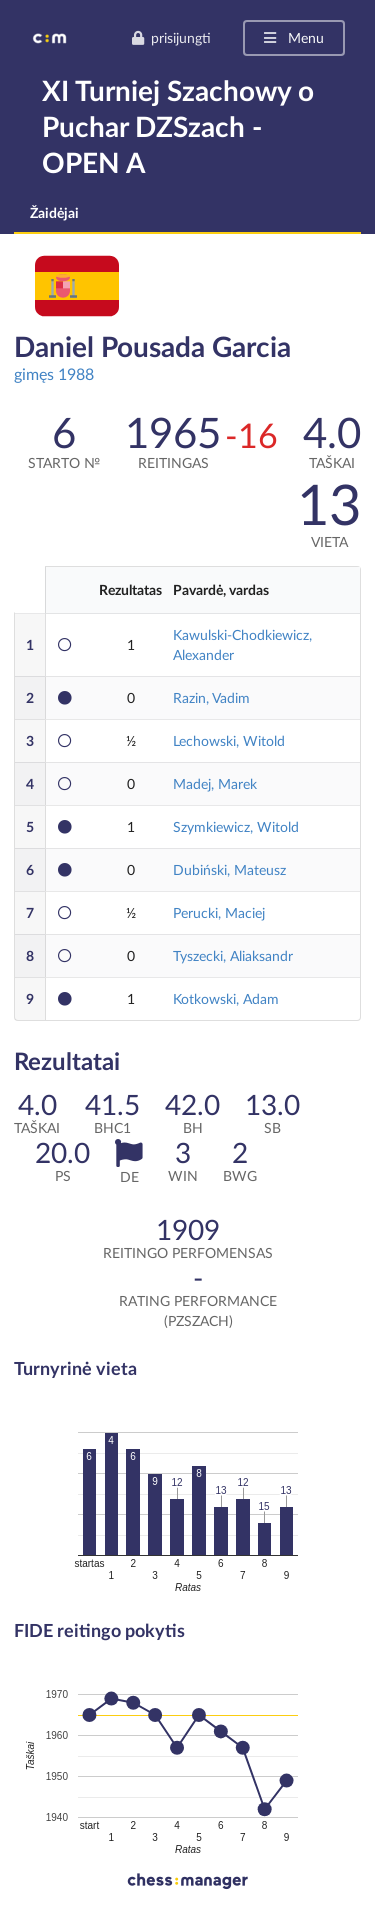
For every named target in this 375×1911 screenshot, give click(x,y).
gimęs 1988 (54, 373)
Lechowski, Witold (229, 740)
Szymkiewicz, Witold (236, 826)
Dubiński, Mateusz (229, 869)
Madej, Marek (215, 783)
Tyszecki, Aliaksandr (233, 955)
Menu (292, 37)
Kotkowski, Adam (226, 998)
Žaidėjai (54, 212)
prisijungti (171, 37)
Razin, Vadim (211, 697)
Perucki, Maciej (219, 912)
